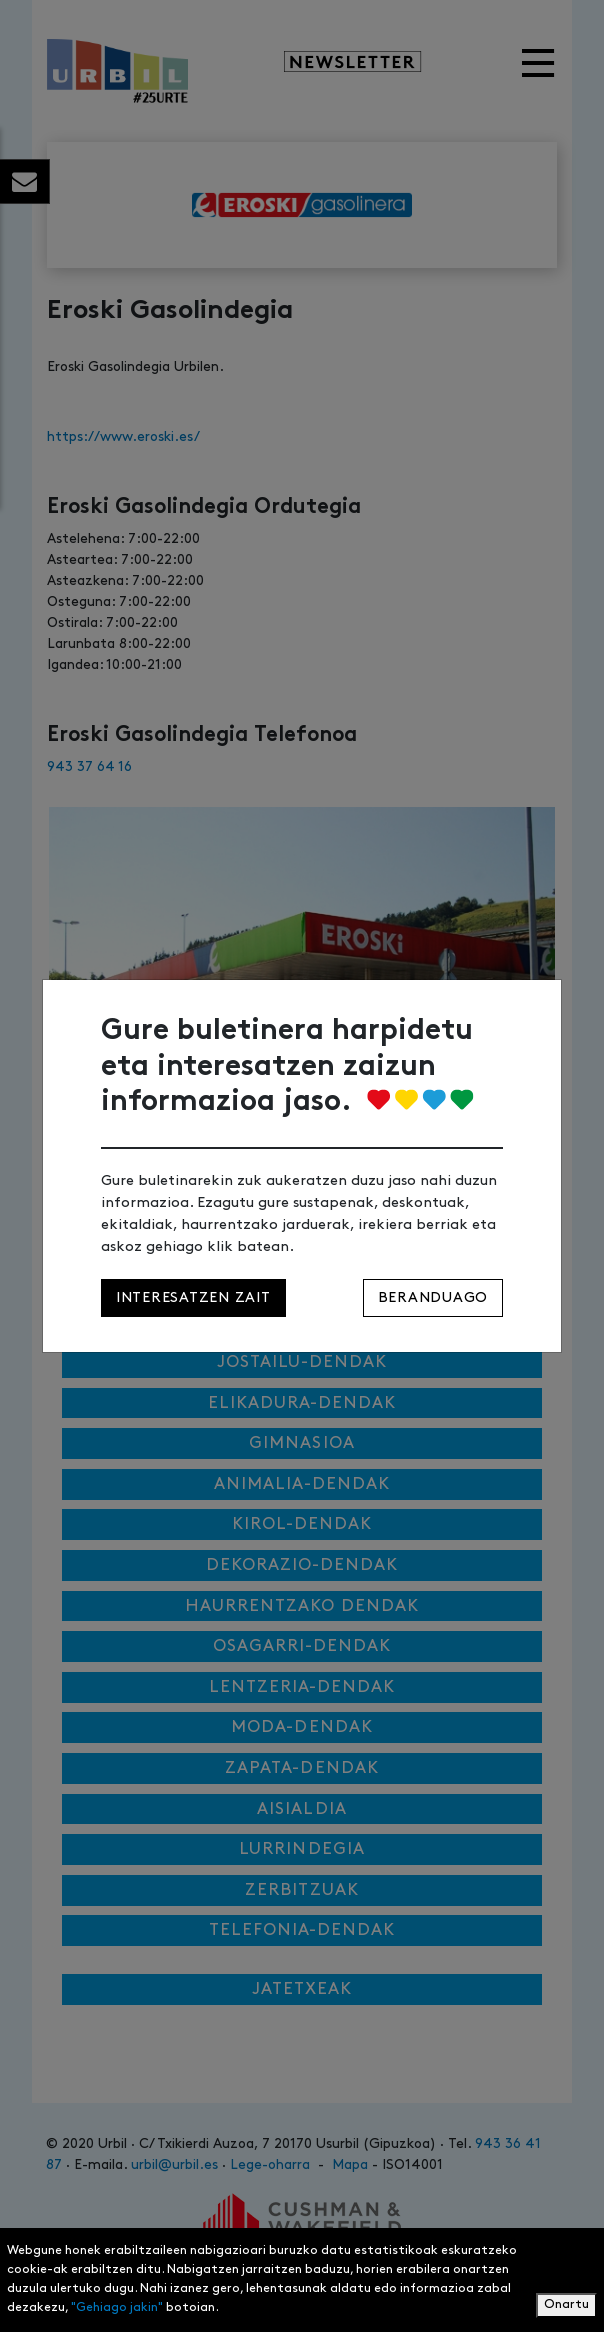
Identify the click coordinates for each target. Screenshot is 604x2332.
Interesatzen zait (193, 1297)
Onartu (566, 2304)
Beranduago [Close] (433, 1297)
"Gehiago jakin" (117, 2307)
